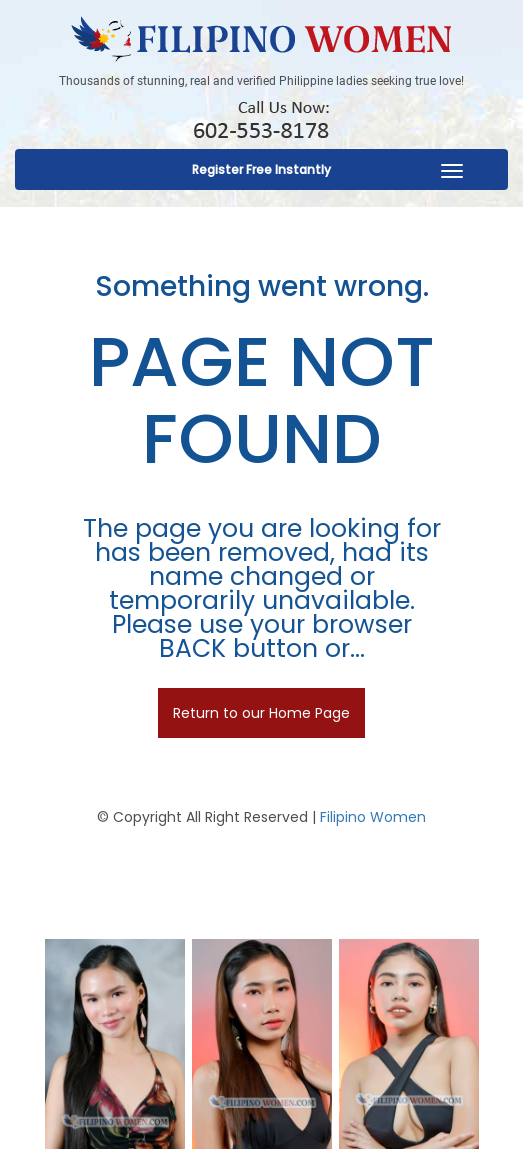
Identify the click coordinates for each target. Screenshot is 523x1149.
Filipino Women (373, 817)
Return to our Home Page (261, 713)
